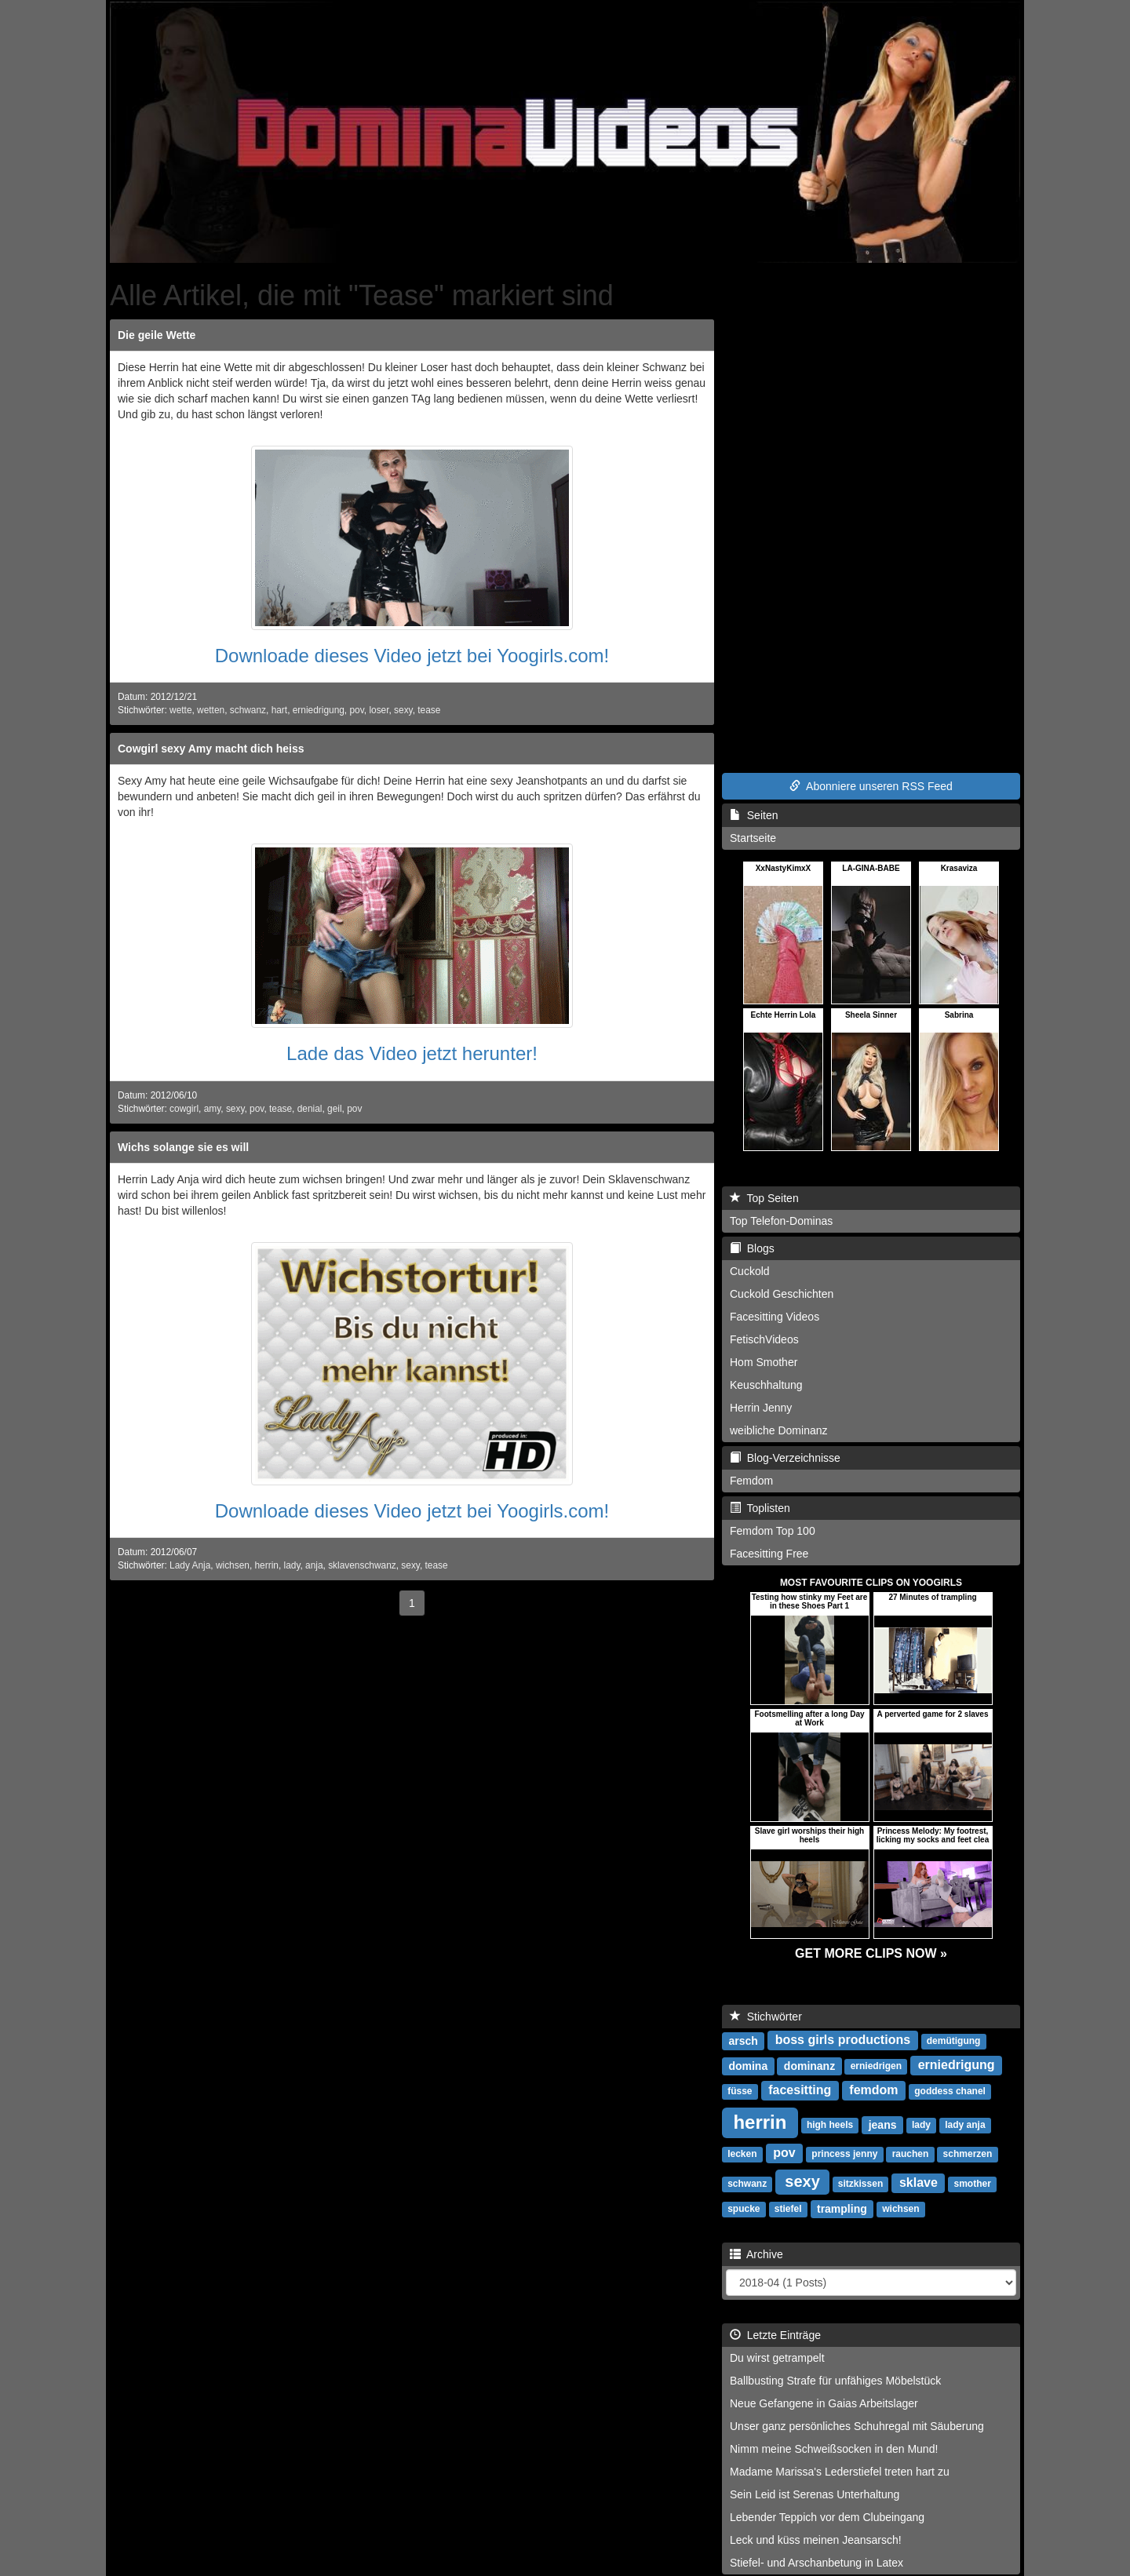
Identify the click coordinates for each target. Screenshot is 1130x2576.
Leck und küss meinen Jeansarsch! (816, 2540)
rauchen (910, 2153)
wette (180, 710)
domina (747, 2065)
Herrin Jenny (761, 1407)
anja (314, 1565)
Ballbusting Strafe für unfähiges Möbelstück (835, 2380)
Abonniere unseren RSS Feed (871, 786)
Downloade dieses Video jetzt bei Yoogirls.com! (412, 655)
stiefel (788, 2208)
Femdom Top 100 (772, 1531)
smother (972, 2183)
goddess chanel (950, 2091)
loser (378, 710)
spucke (743, 2208)
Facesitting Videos (774, 1316)
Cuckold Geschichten (781, 1294)
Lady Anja (190, 1565)
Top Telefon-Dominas (781, 1221)
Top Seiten (764, 1198)
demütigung (954, 2040)
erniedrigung (318, 710)
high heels (830, 2124)
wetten (210, 710)
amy (212, 1108)
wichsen (233, 1565)
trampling (842, 2208)
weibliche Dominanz (779, 1430)
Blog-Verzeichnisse (785, 1458)
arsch (742, 2040)
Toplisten (760, 1508)
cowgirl (184, 1108)
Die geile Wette (156, 335)
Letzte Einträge (775, 2335)
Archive (756, 2254)
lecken (741, 2153)
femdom (873, 2090)
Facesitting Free (769, 1553)
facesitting (799, 2090)
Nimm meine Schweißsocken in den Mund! (834, 2449)
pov (356, 710)
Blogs (752, 1248)
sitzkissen (860, 2183)
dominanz (809, 2065)
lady (292, 1565)
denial (310, 1108)
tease (428, 710)
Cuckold (750, 1271)
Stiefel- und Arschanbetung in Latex (816, 2562)
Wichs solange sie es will (183, 1147)
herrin (267, 1565)
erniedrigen (876, 2065)
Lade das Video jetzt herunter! (412, 1053)
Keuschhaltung (766, 1385)
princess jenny (844, 2153)
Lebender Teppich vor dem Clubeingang (827, 2517)
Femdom (751, 1480)
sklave (918, 2182)
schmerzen (968, 2153)
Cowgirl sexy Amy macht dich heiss (211, 748)
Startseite (753, 838)
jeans (883, 2124)
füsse (739, 2091)
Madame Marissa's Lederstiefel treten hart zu (840, 2471)
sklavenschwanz (362, 1565)
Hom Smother (763, 1362)
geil (334, 1108)
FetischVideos (764, 1339)
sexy (403, 710)
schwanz (248, 710)
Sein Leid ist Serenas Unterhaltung (814, 2494)
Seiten (754, 815)
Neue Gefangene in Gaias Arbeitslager (824, 2403)
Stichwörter (766, 2016)
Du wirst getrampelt (777, 2358)
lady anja (965, 2124)
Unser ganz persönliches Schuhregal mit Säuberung (857, 2426)
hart (280, 710)
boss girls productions (842, 2039)
